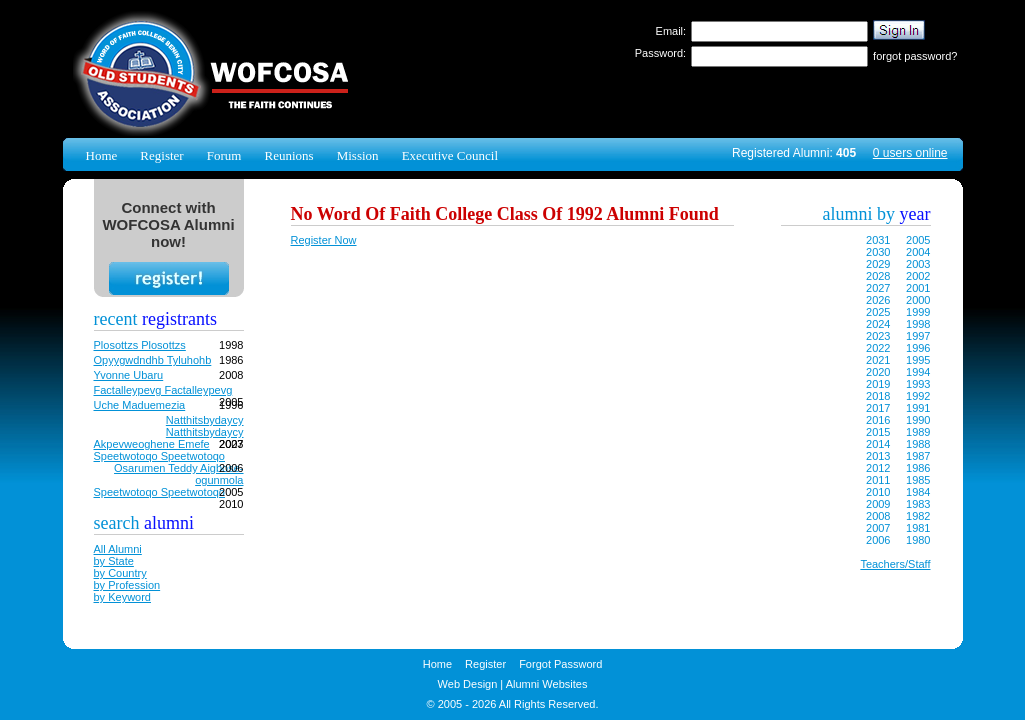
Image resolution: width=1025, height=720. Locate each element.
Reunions (288, 155)
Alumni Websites (547, 684)
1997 (918, 336)
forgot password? (915, 56)
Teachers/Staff (895, 564)
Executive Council (450, 155)
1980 (918, 540)
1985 (918, 480)
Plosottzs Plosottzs (140, 345)
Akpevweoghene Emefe (152, 444)
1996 (918, 348)
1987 (918, 456)
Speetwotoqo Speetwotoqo (160, 456)
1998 (918, 324)
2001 (918, 288)
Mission (358, 155)
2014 (878, 444)
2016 (878, 420)
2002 (918, 276)
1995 (918, 360)
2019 (878, 384)
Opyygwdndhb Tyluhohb (153, 360)
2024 (878, 324)
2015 (878, 432)
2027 (878, 288)
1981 (918, 528)
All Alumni (118, 549)
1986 (918, 468)
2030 (878, 252)
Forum (224, 155)
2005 (918, 240)
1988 (918, 444)
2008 (878, 516)
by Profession (127, 585)
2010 (878, 492)
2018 (878, 396)
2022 (878, 348)
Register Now (324, 240)
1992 (918, 396)
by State (114, 561)
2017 (878, 408)
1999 (918, 312)
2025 (878, 312)
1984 (918, 492)
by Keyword (122, 597)
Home (102, 155)
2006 (878, 540)
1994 (918, 372)
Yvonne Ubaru (129, 375)
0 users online (910, 153)
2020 (878, 372)
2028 (878, 276)
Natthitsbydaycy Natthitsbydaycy (205, 426)
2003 (918, 264)
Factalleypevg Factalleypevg (163, 390)
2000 (918, 300)
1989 (918, 432)
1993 (918, 384)
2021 (878, 360)
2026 (878, 300)
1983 (918, 504)
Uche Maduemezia (140, 405)
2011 (878, 480)
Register (161, 155)
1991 (918, 408)
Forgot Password (560, 664)
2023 (878, 336)
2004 (918, 252)
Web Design (468, 684)
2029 (878, 264)
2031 (878, 240)
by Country (120, 573)
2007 (878, 528)
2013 (878, 456)
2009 (878, 504)
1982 (918, 516)
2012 (878, 468)
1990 (918, 420)
